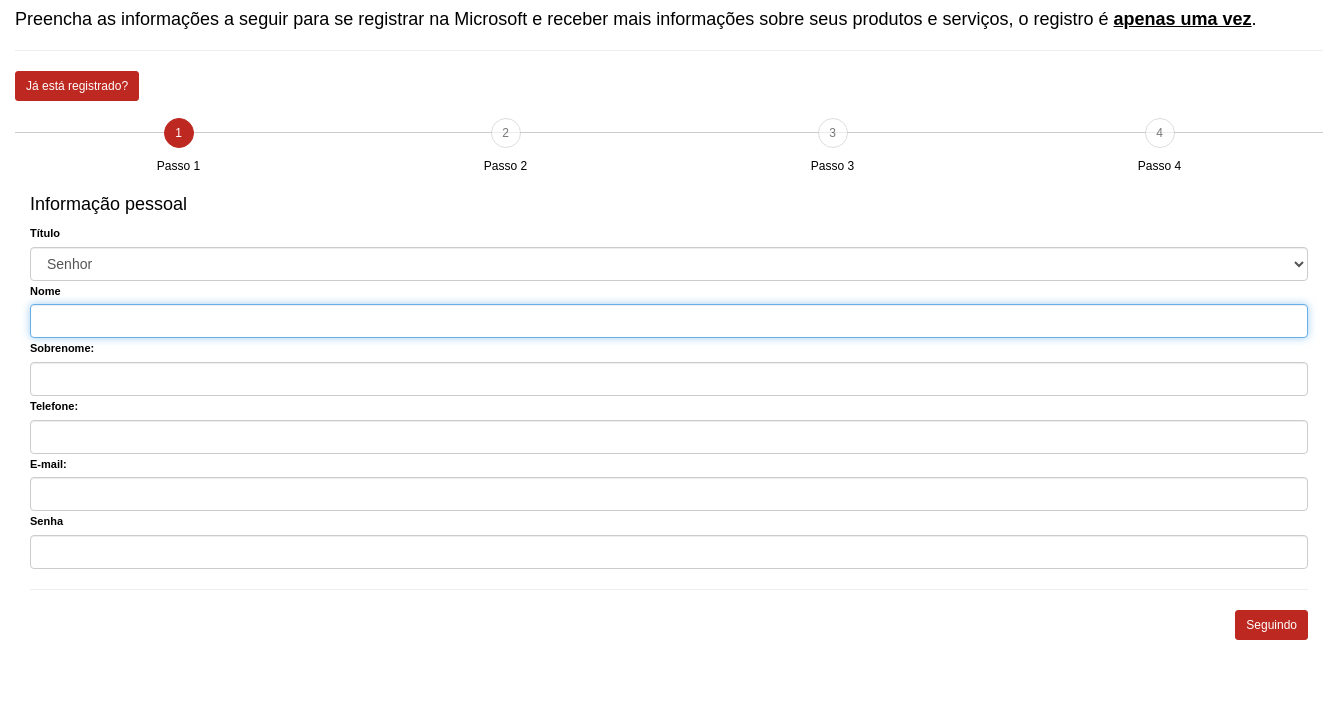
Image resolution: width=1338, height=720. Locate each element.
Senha (46, 521)
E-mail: (48, 464)
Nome (45, 291)
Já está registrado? (77, 86)
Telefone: (54, 406)
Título (45, 233)
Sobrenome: (62, 348)
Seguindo (1271, 625)
